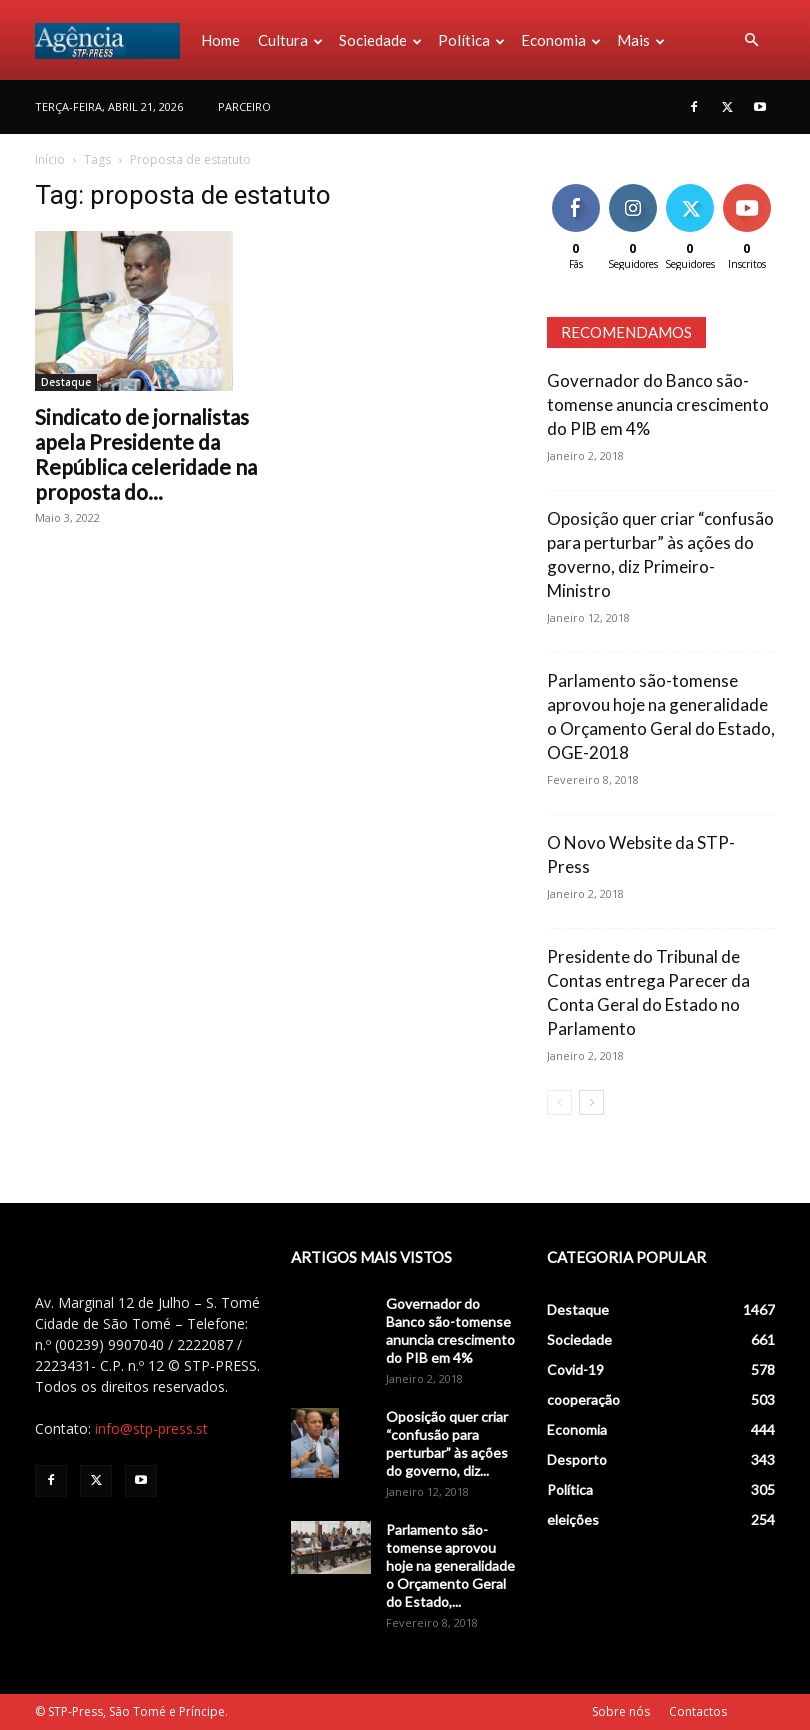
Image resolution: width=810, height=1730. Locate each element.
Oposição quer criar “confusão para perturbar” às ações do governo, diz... (447, 1443)
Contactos (698, 1711)
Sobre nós (621, 1711)
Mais (641, 40)
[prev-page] (559, 1102)
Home (220, 40)
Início (50, 159)
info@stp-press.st (151, 1428)
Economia (561, 40)
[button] (751, 40)
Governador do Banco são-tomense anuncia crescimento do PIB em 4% (658, 404)
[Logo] (113, 40)
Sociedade (380, 40)
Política (471, 40)
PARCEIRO (244, 106)
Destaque (66, 382)
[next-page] (591, 1102)
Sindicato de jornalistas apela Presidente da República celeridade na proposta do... (146, 454)
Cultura (290, 40)
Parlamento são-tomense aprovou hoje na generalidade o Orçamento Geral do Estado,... (450, 1565)
